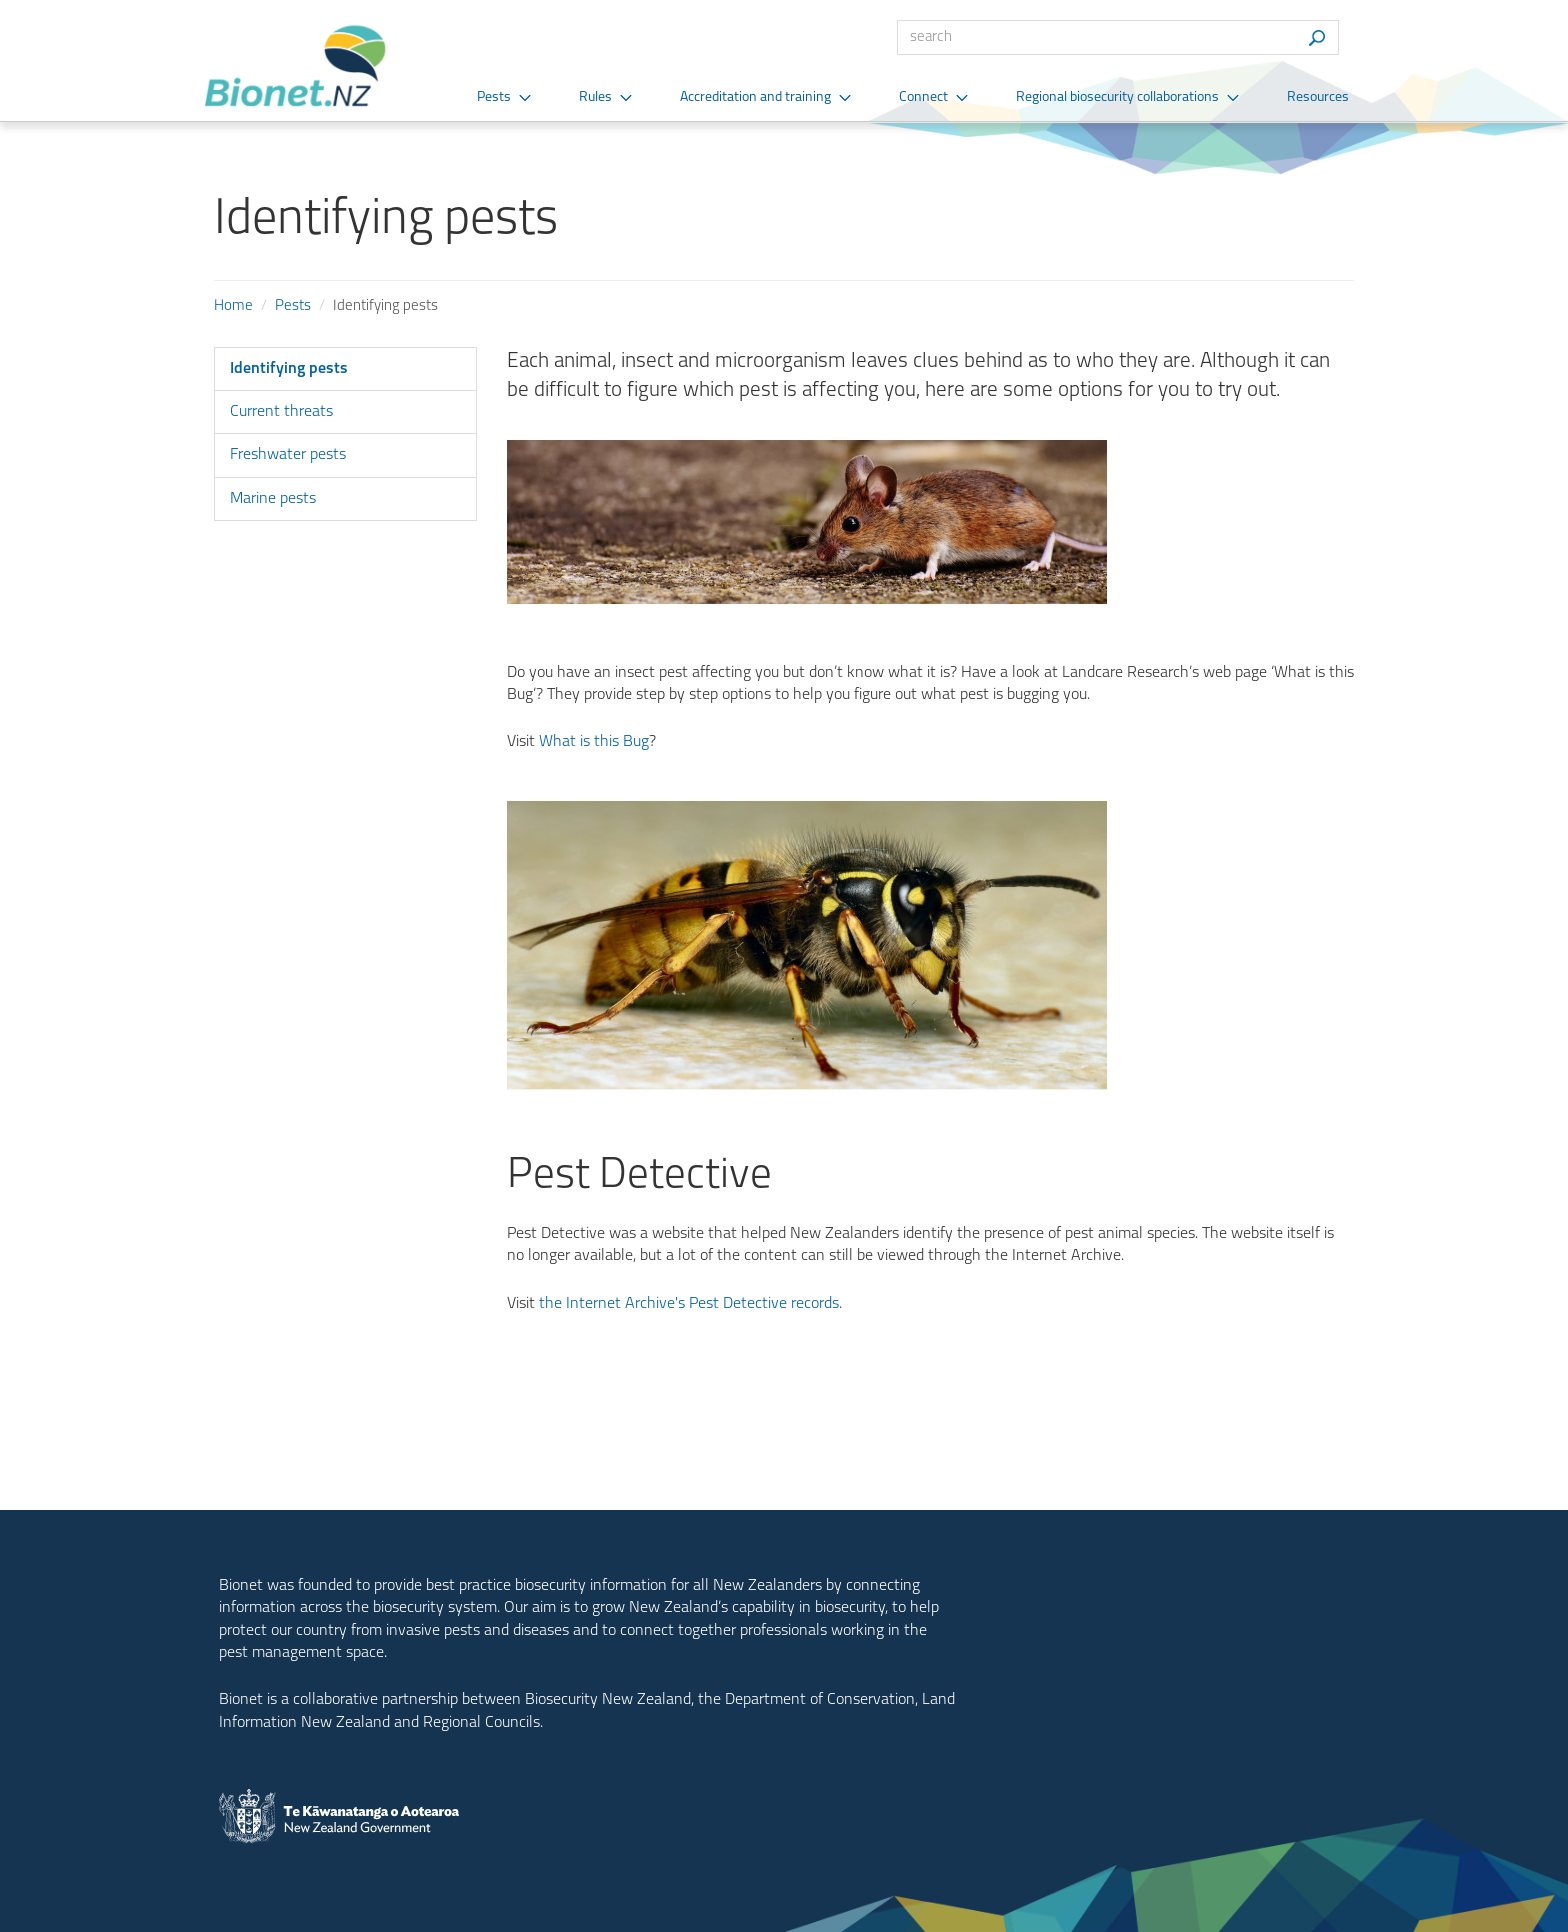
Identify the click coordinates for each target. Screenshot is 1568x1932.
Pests (494, 97)
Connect (923, 97)
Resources (1318, 97)
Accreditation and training (755, 97)
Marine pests (273, 499)
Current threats (281, 412)
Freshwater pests (288, 455)
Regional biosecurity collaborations (1117, 97)
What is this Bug (594, 742)
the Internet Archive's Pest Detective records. (690, 1304)
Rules (595, 97)
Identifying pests (289, 369)
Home (233, 306)
